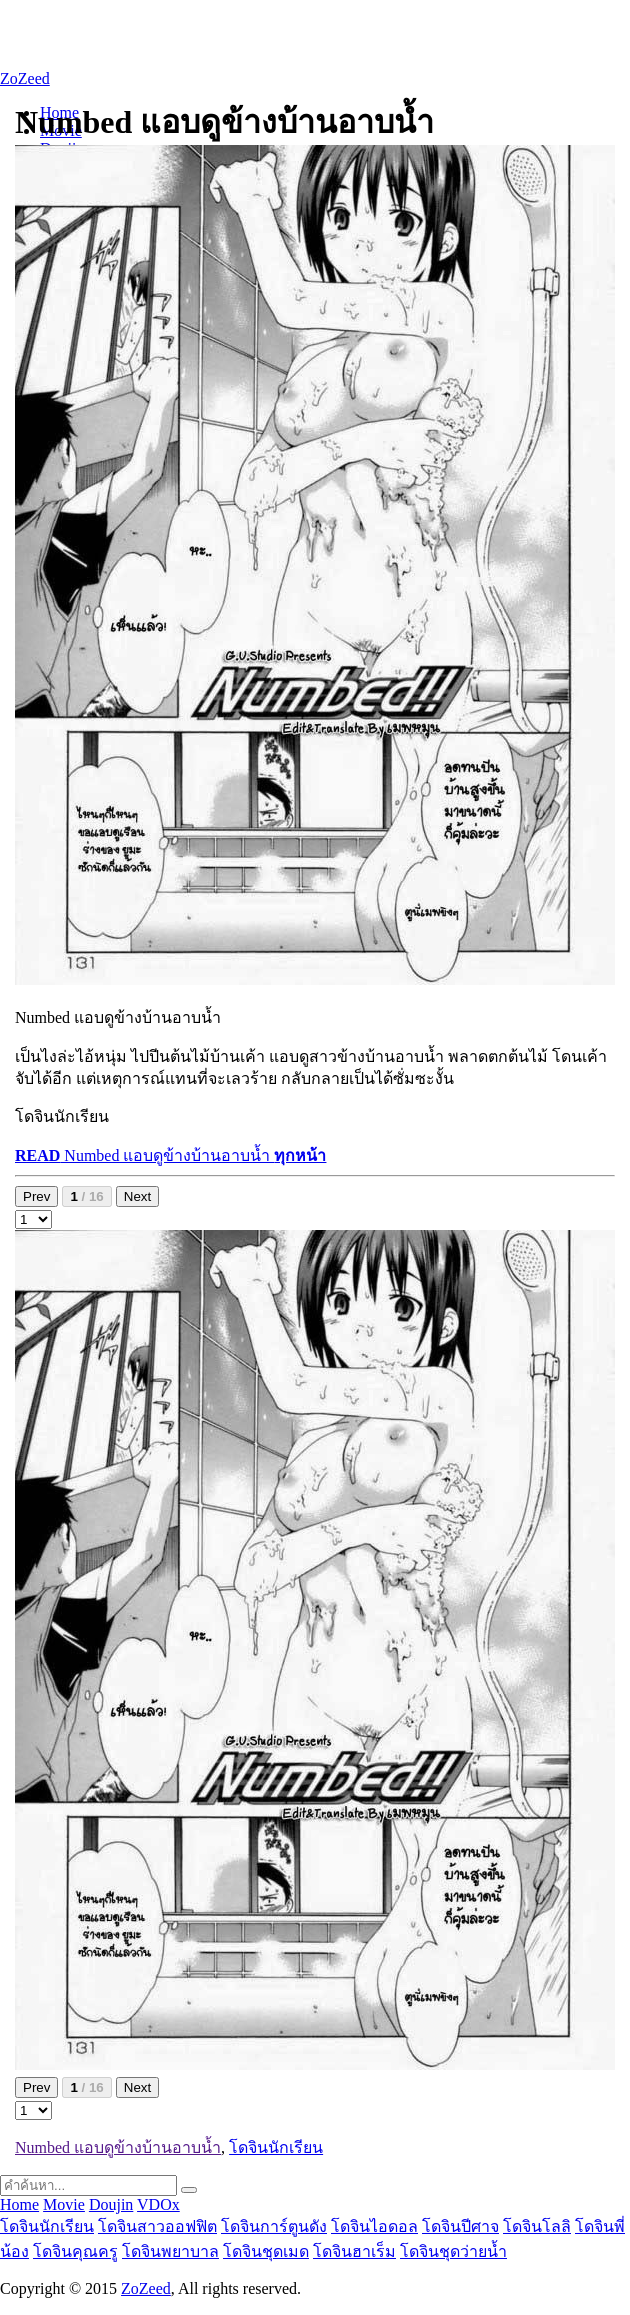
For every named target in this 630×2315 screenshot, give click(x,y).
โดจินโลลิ (537, 2226)
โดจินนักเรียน (276, 2147)
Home (19, 2204)
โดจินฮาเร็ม (354, 2251)
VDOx (158, 2204)
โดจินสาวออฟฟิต (157, 2226)
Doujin (111, 2204)
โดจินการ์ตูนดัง (274, 2226)
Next (137, 1196)
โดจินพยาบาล (170, 2251)
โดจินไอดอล (374, 2226)
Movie (64, 2204)
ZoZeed (25, 78)
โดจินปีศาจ (460, 2226)
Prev (36, 1196)
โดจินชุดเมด (266, 2251)
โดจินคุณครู (75, 2251)
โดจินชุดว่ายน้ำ (453, 2251)
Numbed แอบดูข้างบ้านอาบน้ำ (170, 1155)
